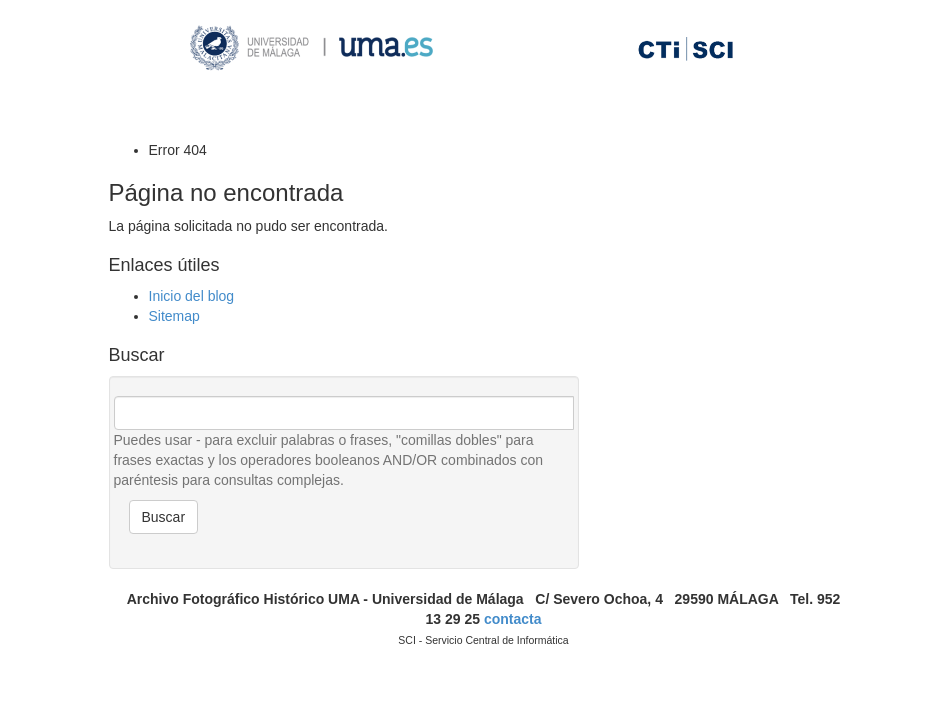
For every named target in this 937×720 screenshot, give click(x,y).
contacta (513, 619)
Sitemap (174, 316)
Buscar (164, 517)
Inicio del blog (192, 296)
